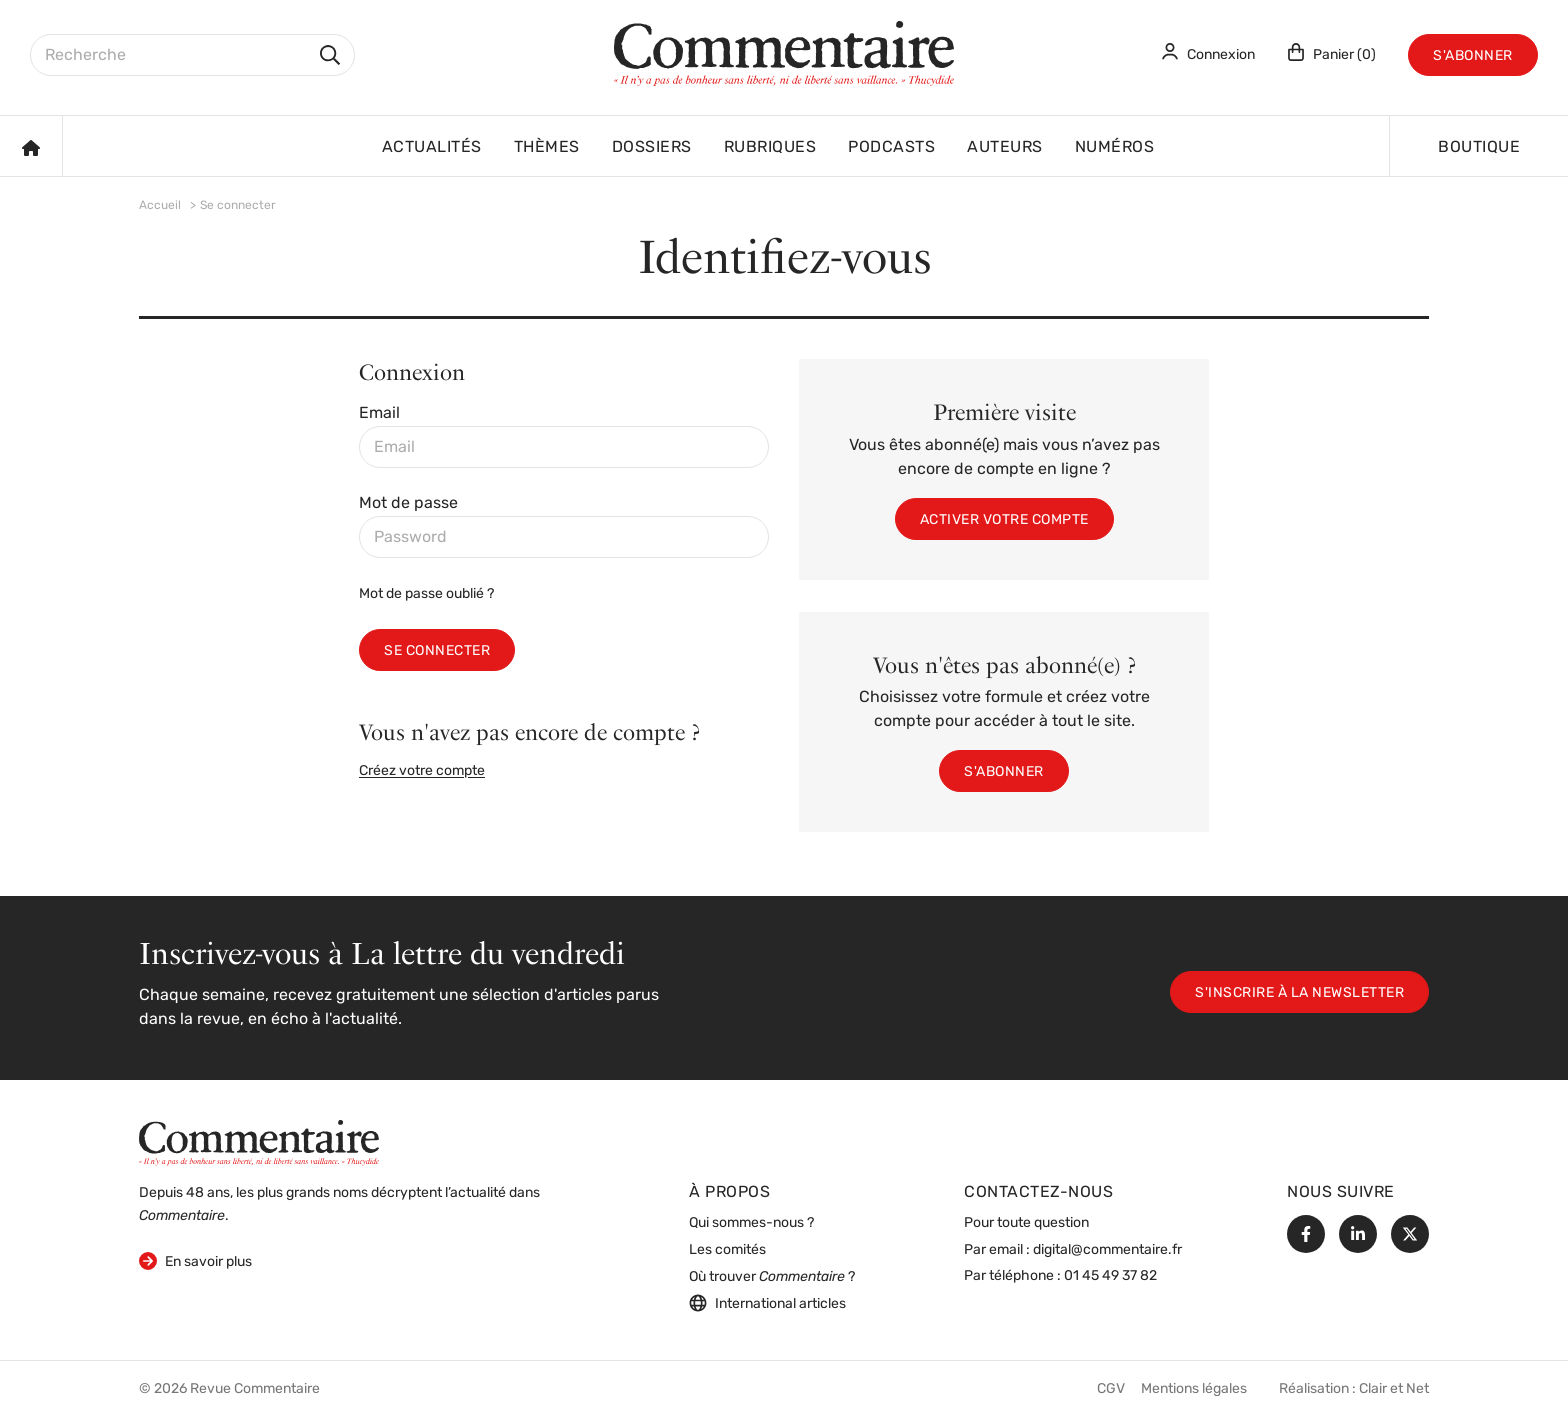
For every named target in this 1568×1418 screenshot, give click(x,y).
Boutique (1479, 148)
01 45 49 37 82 (1110, 1276)
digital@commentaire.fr (1107, 1250)
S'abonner (1473, 56)
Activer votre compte (1004, 520)
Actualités (432, 148)
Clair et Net (1394, 1389)
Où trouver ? (772, 1277)
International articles (767, 1303)
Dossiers (652, 148)
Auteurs (1005, 148)
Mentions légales (1194, 1389)
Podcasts (891, 148)
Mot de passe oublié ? (426, 594)
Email (379, 414)
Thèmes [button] (547, 148)
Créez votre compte (422, 771)
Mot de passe (408, 504)
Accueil (160, 206)
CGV (1111, 1389)
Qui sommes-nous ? (751, 1223)
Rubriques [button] (770, 148)
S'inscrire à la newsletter (1299, 993)
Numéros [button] (1115, 148)
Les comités (727, 1250)
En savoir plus (195, 1260)
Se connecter (437, 651)
